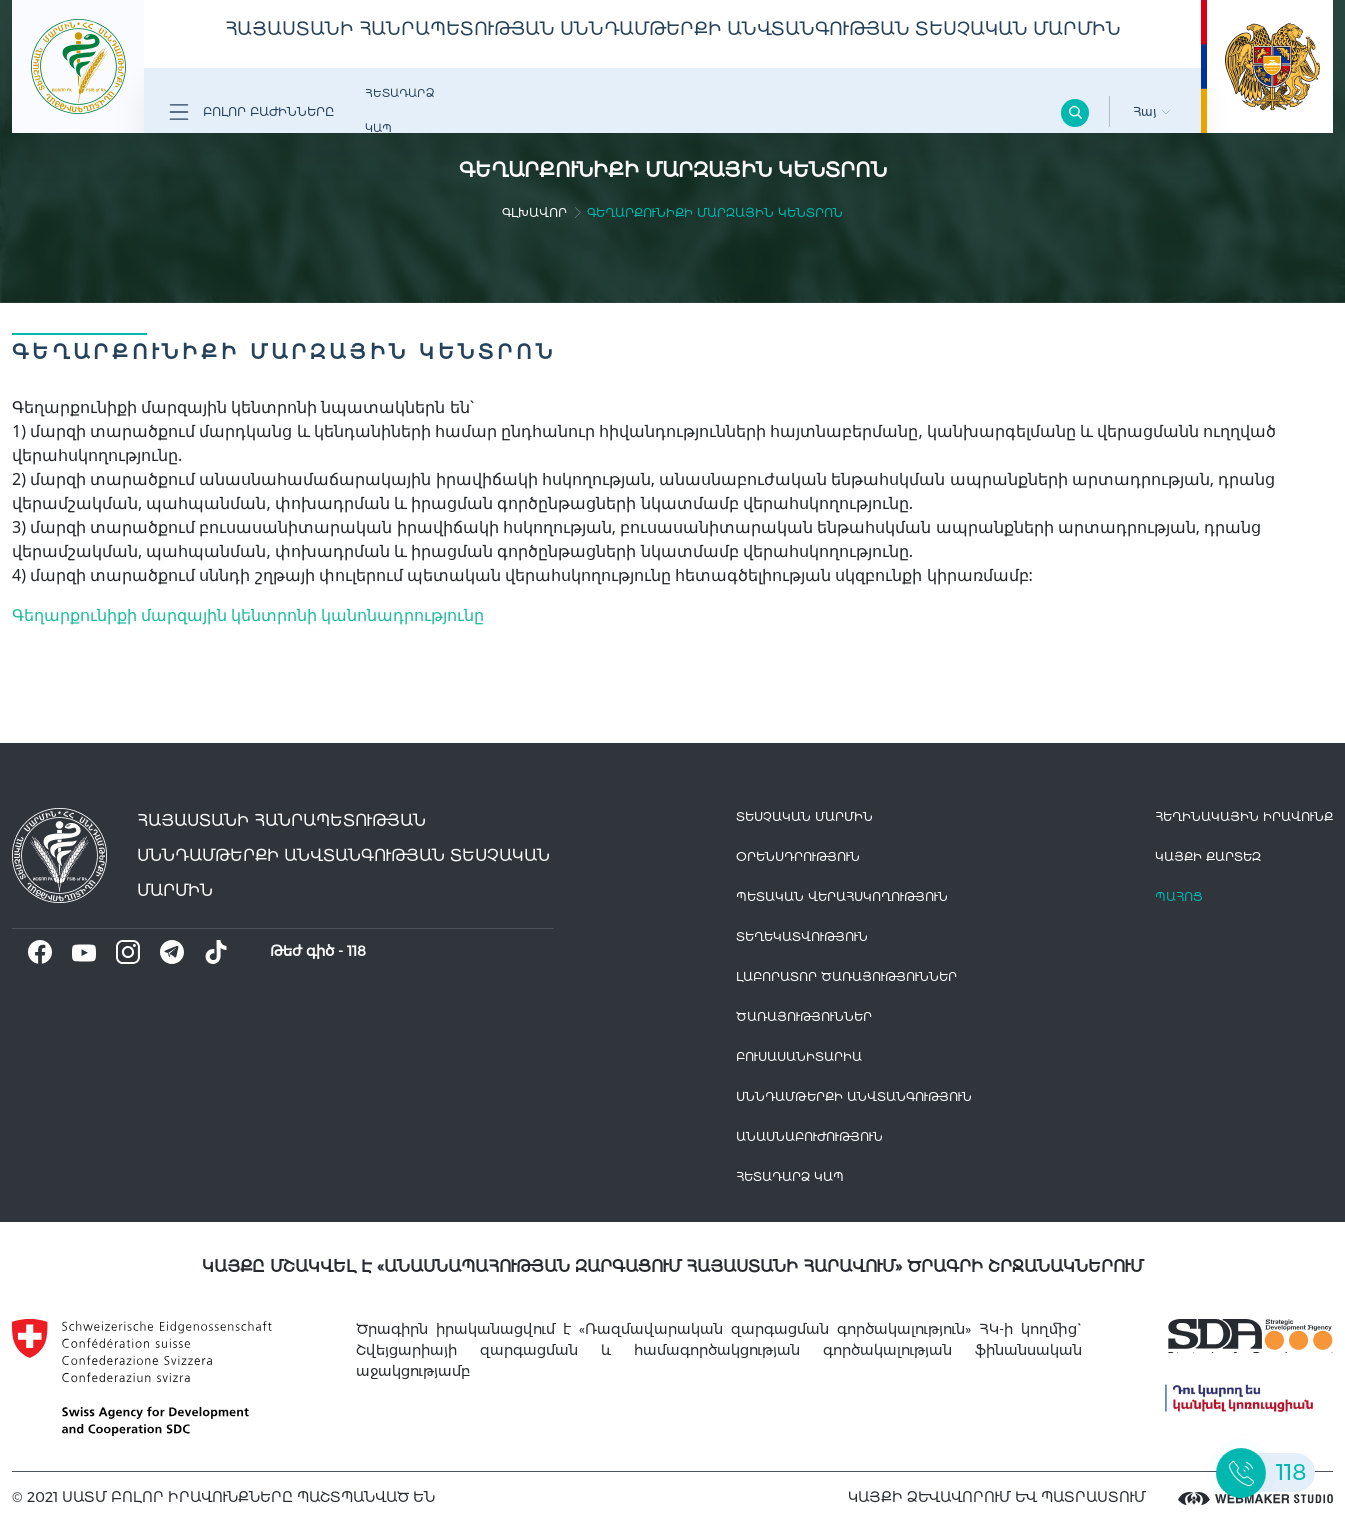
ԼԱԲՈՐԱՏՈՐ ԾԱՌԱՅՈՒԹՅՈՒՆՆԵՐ (846, 976)
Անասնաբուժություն (809, 1136)
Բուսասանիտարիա (799, 1056)
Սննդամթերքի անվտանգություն (854, 1096)
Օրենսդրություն (798, 856)
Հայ (1152, 111)
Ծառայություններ (804, 1016)
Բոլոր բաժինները (251, 112)
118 (356, 951)
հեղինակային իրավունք (1244, 816)
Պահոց (1179, 896)
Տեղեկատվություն (802, 936)
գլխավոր (534, 212)
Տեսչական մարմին (804, 816)
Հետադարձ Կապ (399, 110)
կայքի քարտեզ (1208, 856)
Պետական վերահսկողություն (842, 896)
